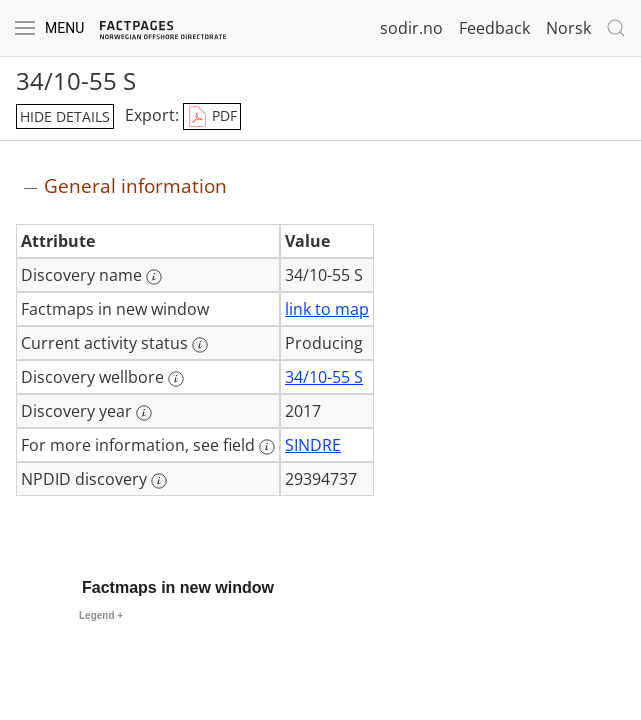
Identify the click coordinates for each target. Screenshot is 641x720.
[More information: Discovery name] (154, 277)
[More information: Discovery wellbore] (176, 379)
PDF (212, 117)
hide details (65, 116)
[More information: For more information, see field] (267, 447)
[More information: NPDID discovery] (159, 481)
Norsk (568, 28)
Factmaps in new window (178, 587)
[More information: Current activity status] (200, 345)
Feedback (494, 28)
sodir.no (411, 28)
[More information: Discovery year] (144, 413)
